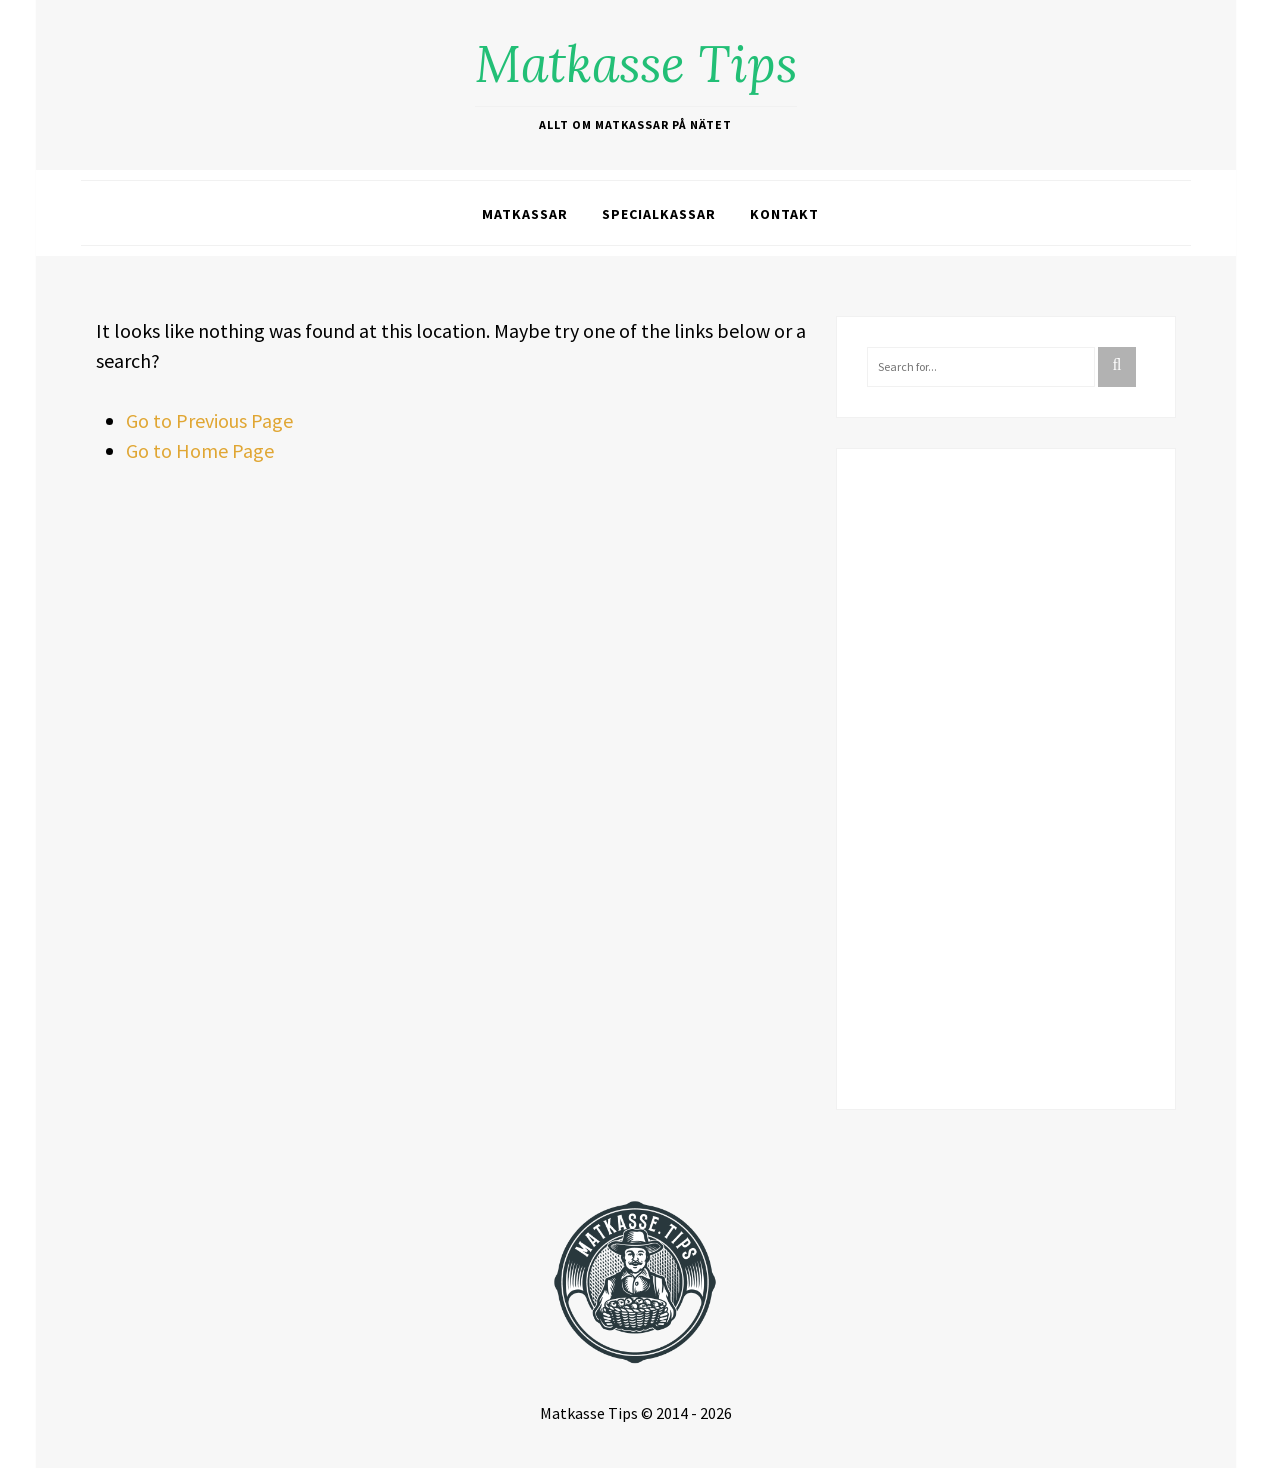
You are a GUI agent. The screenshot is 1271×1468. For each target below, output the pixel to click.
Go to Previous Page (209, 420)
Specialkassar (659, 214)
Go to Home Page (200, 450)
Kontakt (784, 214)
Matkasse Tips (636, 64)
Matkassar (525, 214)
